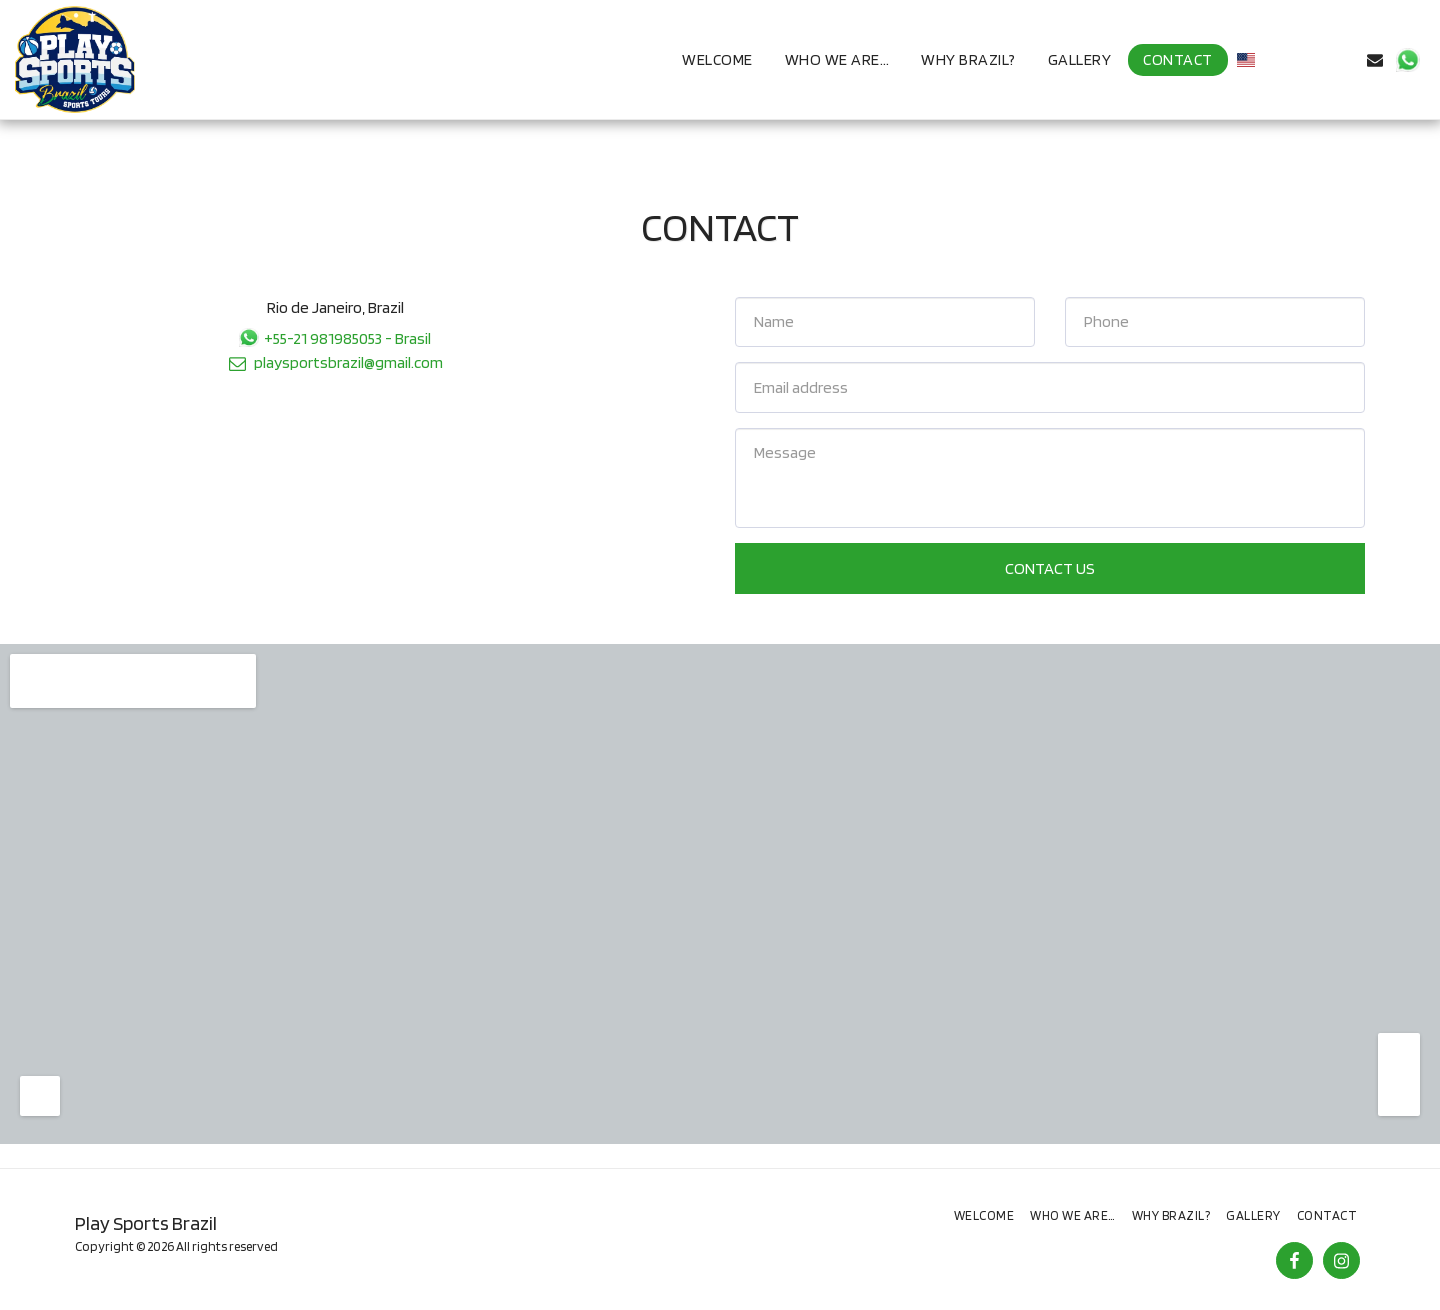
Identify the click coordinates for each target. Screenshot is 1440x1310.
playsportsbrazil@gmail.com (334, 362)
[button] (1279, 60)
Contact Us (1050, 568)
